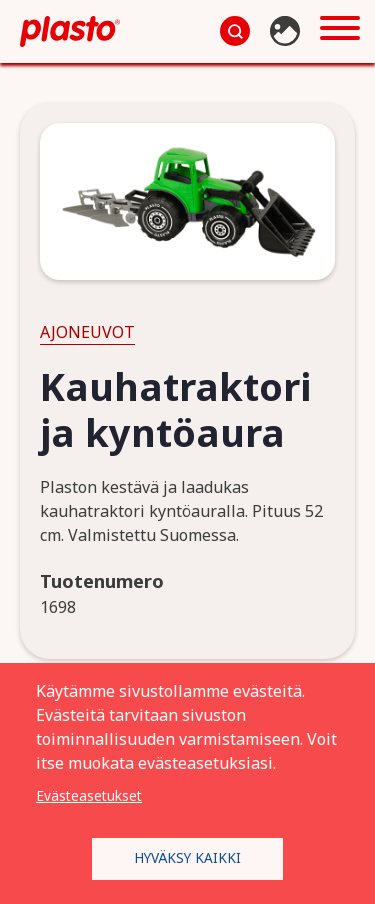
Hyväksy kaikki (187, 857)
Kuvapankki (287, 31)
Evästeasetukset (89, 795)
